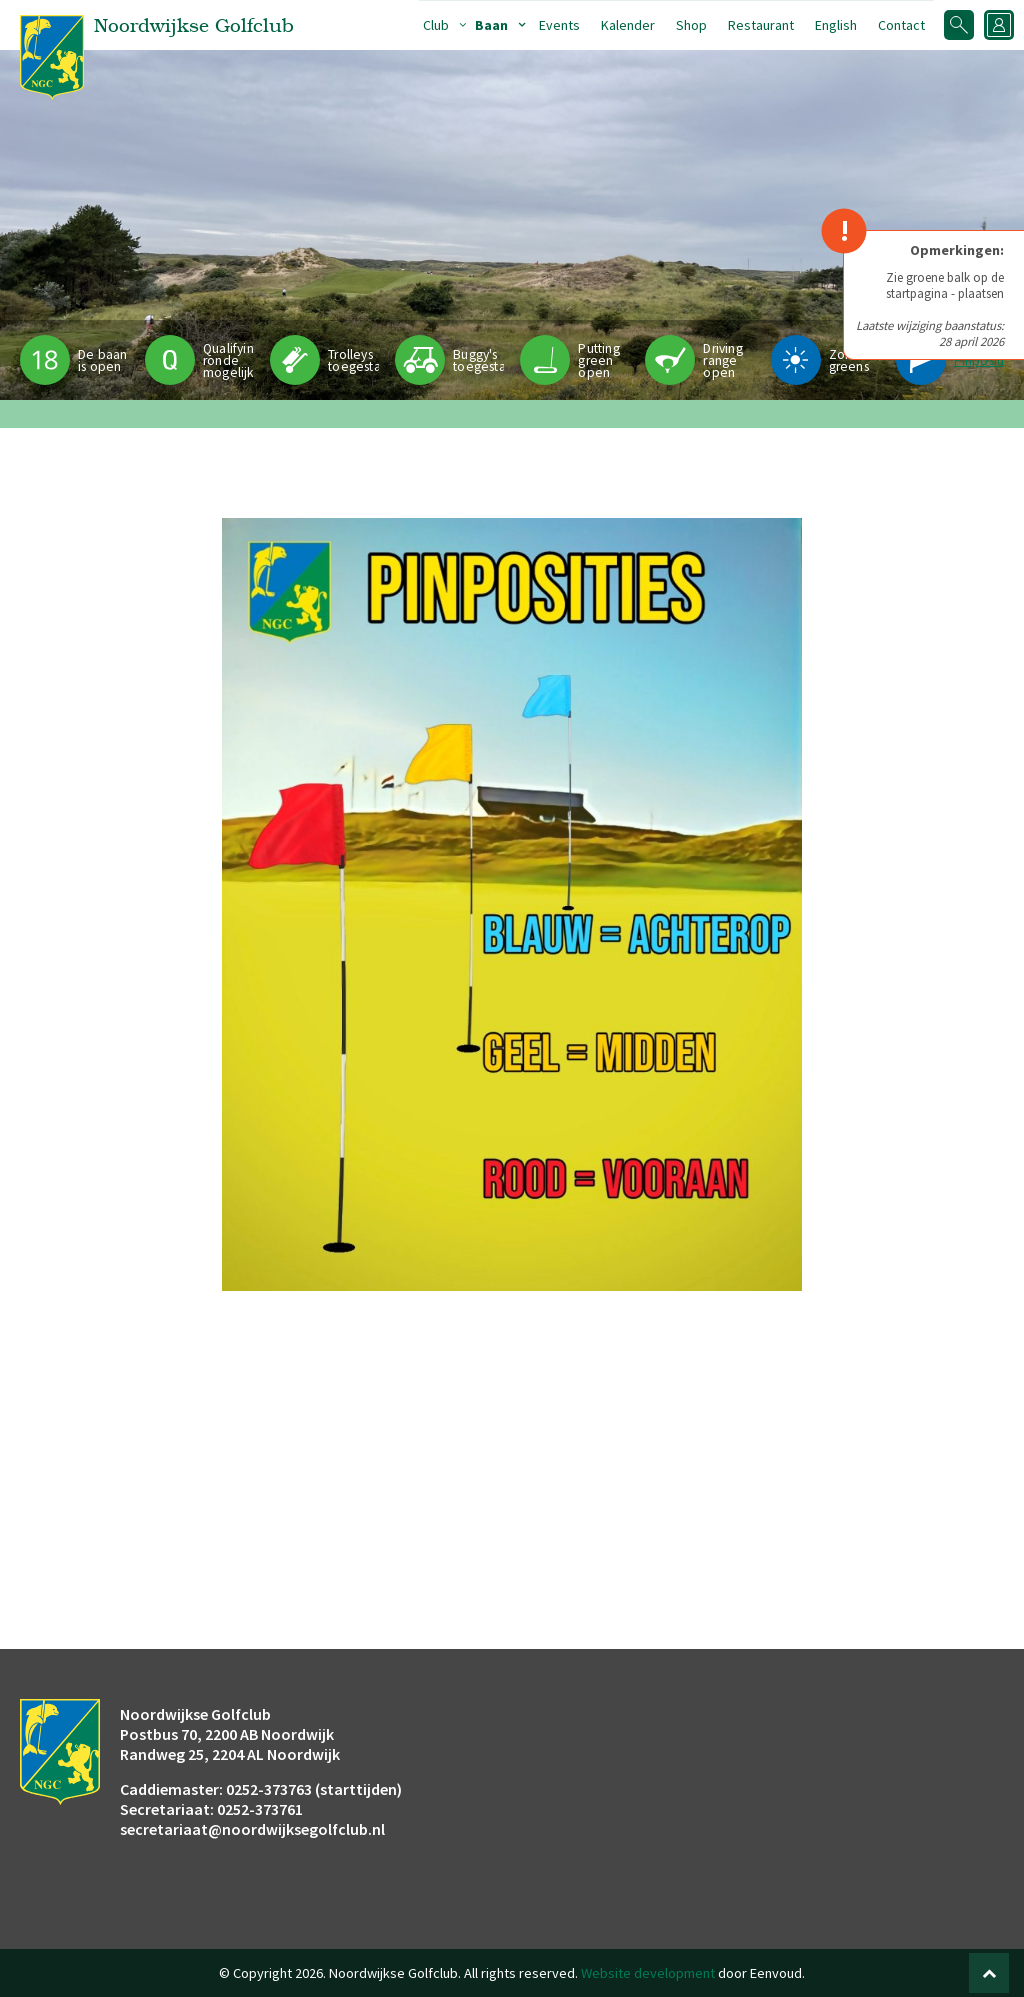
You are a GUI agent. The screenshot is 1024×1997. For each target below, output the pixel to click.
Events (559, 25)
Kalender (628, 25)
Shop (691, 25)
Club (436, 25)
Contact (901, 25)
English (836, 25)
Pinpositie (983, 360)
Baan (491, 25)
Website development (648, 1973)
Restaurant (761, 25)
